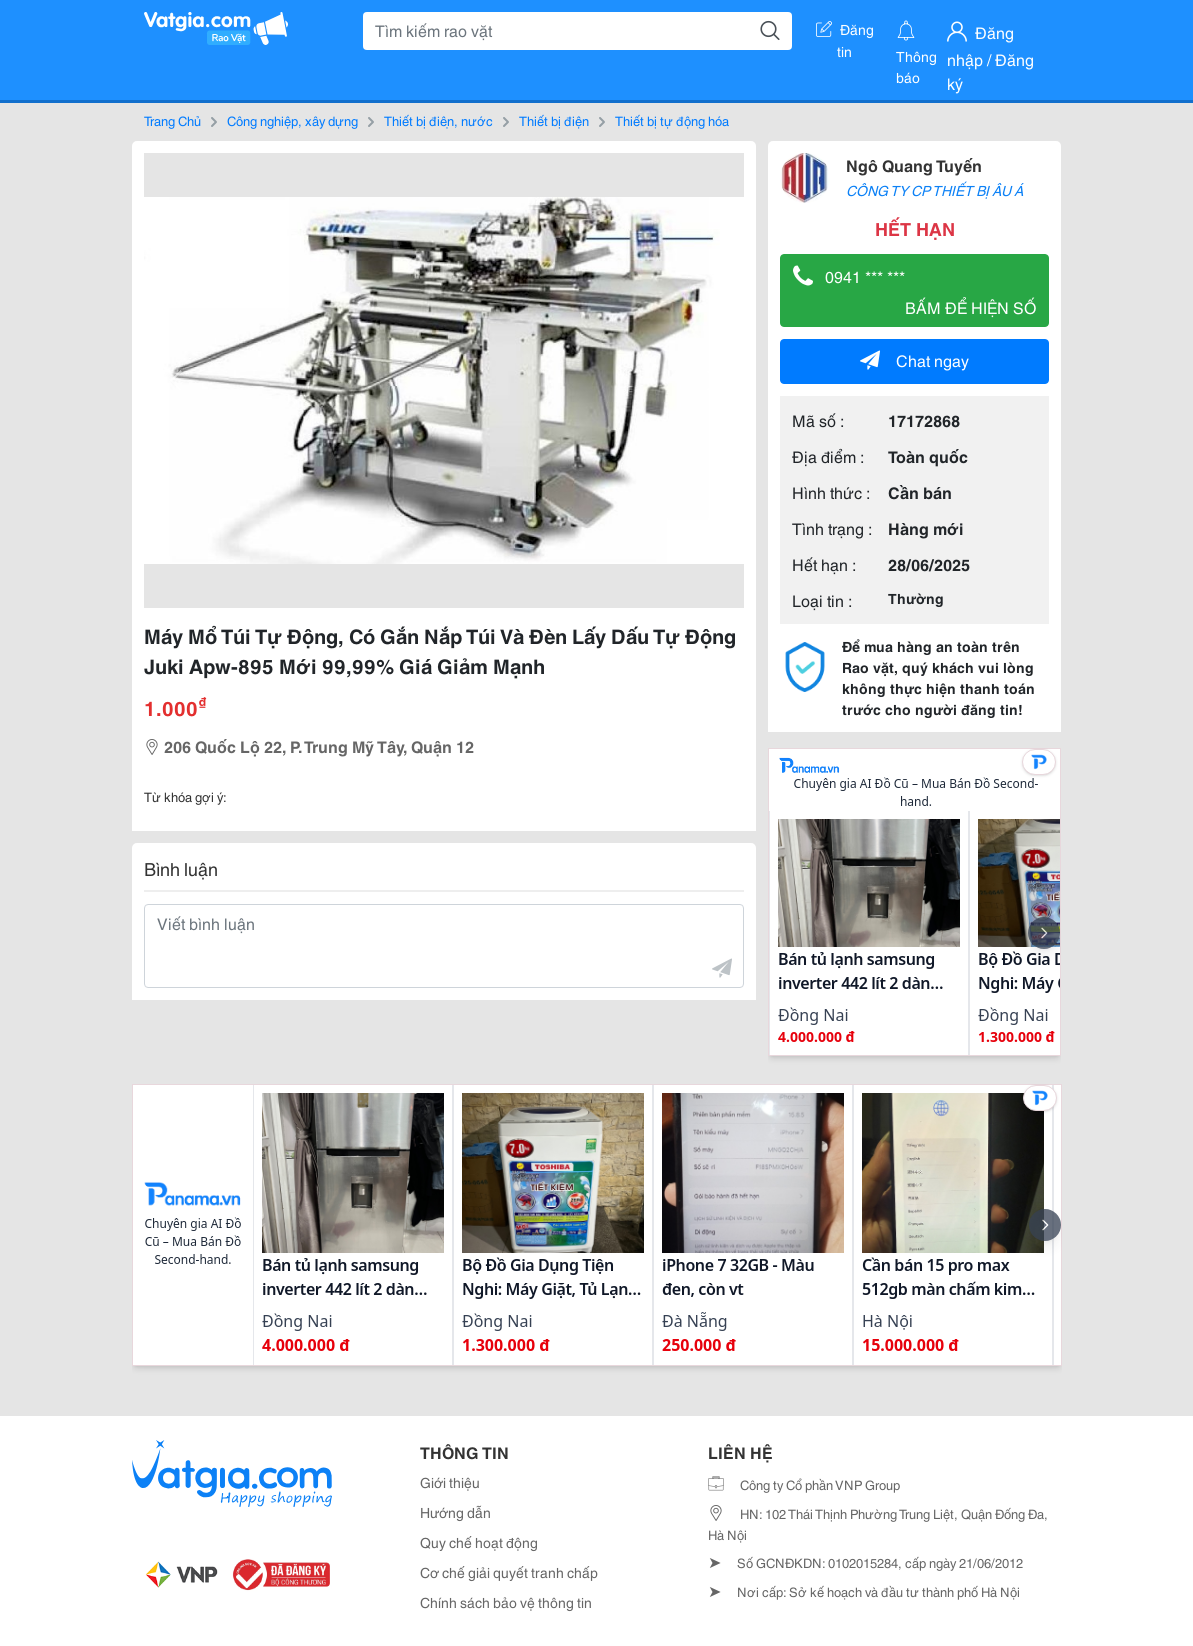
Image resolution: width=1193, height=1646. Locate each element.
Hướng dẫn (455, 1512)
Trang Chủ (172, 120)
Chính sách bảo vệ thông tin (506, 1602)
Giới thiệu (450, 1482)
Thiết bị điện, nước (438, 120)
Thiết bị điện (554, 120)
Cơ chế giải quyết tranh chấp (509, 1572)
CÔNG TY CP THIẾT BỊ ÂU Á (934, 190)
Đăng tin (845, 33)
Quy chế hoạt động (479, 1542)
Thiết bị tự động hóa (672, 120)
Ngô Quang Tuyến (914, 164)
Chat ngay (914, 359)
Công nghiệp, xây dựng (292, 120)
